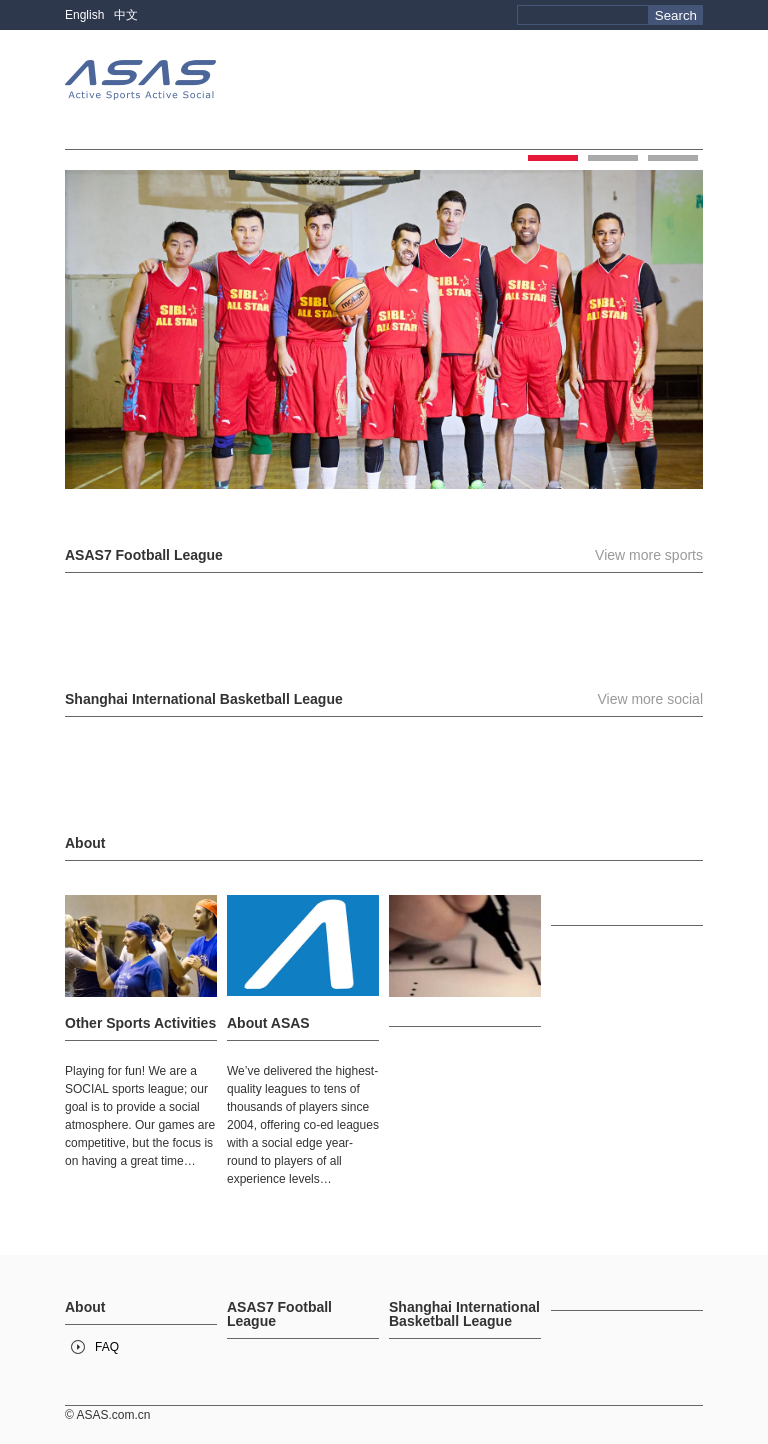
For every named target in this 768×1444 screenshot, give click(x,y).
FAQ (107, 1347)
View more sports (649, 555)
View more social (650, 699)
